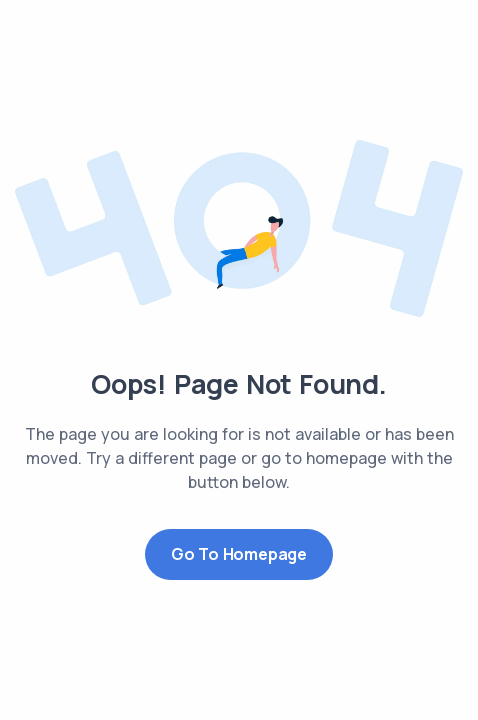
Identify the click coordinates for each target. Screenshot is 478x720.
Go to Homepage (239, 554)
